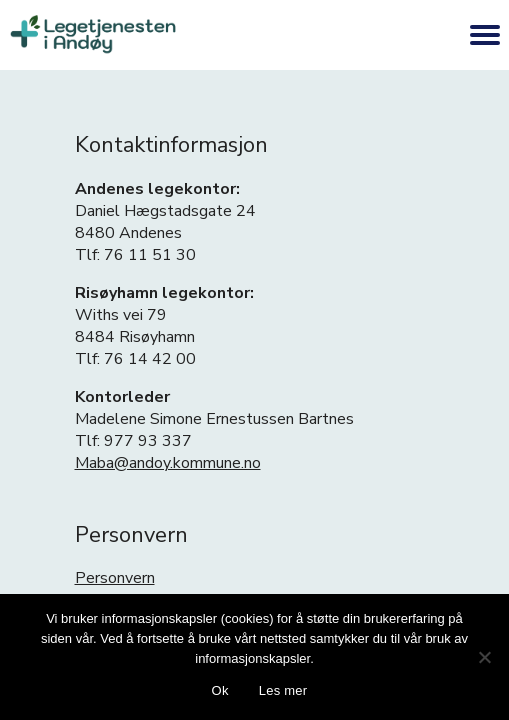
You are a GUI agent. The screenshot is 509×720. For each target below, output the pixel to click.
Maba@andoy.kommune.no (168, 463)
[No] (484, 657)
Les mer (283, 690)
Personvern (115, 578)
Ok (220, 690)
